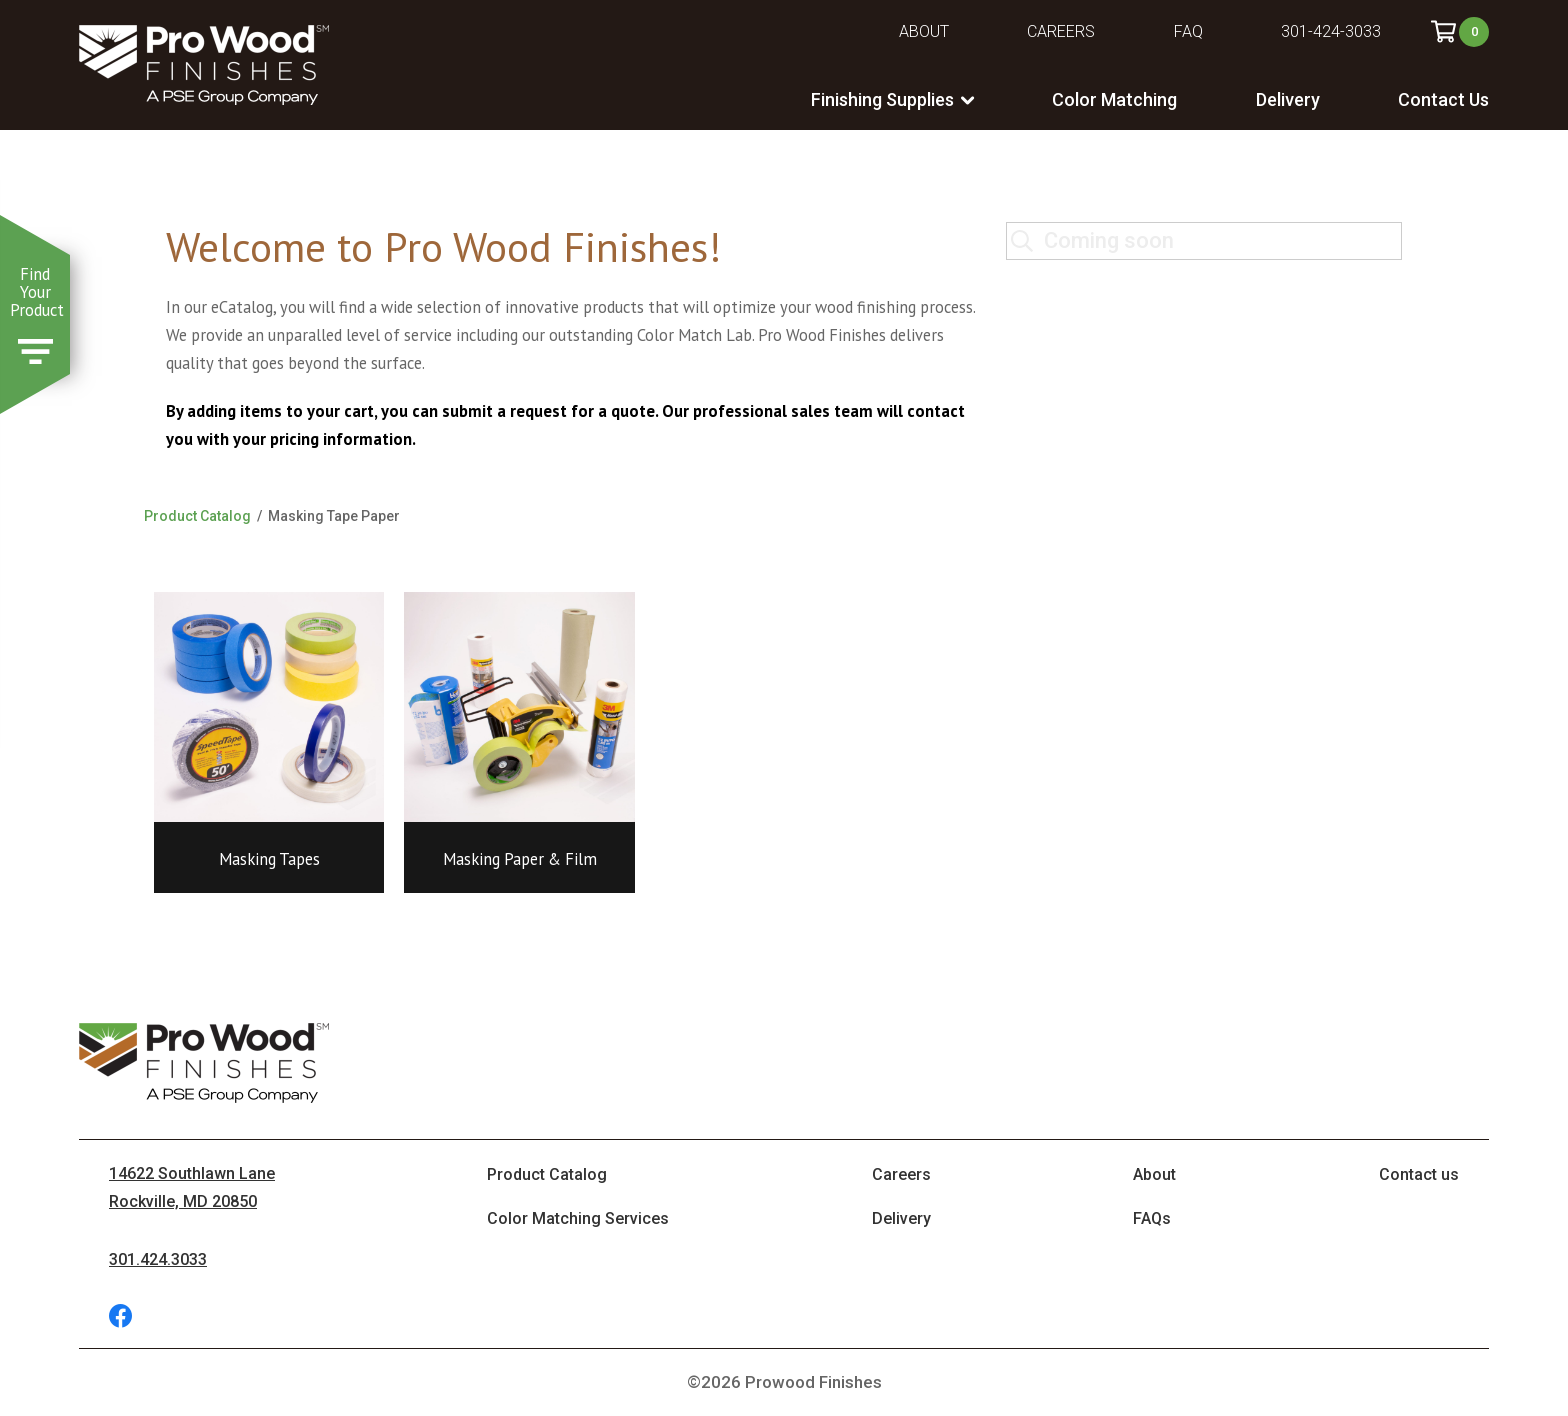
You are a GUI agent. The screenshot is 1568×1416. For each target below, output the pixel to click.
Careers (1061, 31)
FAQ (1188, 31)
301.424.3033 (158, 1259)
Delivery (1288, 99)
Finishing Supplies (882, 99)
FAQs (1152, 1218)
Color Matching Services (578, 1218)
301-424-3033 (1331, 31)
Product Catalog (197, 516)
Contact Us (1443, 99)
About (924, 31)
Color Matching (1114, 99)
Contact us (1419, 1174)
